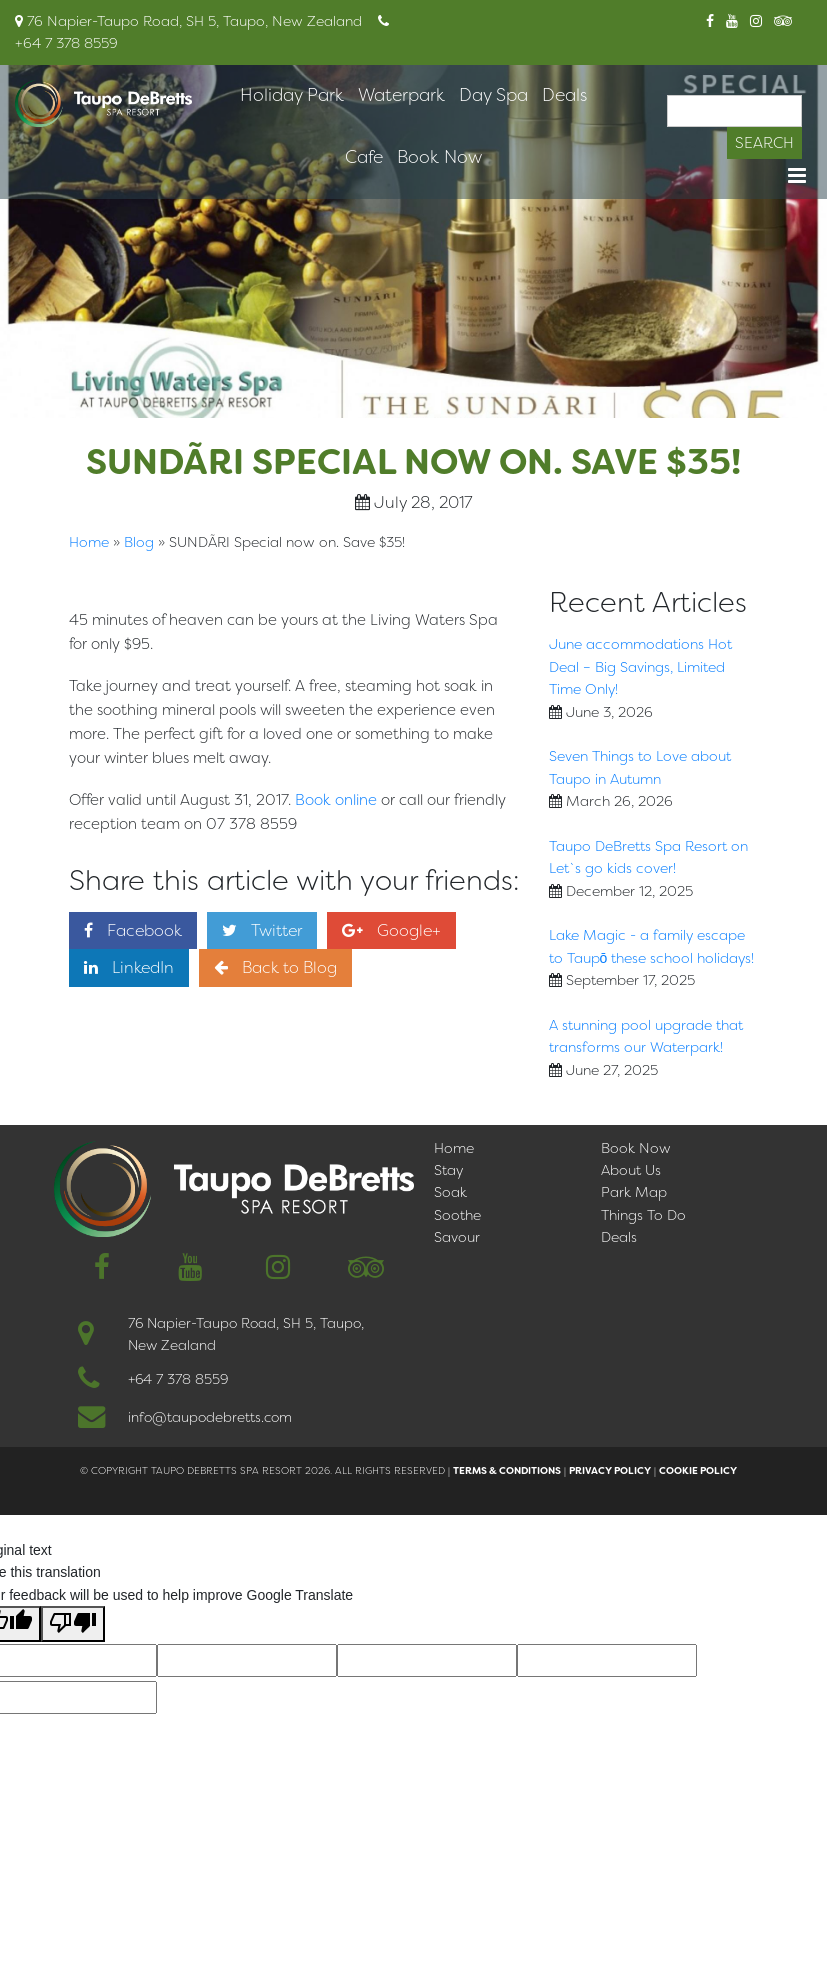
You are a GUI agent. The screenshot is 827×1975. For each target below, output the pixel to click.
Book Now (439, 157)
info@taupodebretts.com (210, 1417)
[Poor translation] (73, 1624)
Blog (139, 542)
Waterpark (401, 95)
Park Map (634, 1192)
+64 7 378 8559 (178, 1379)
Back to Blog (275, 967)
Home (89, 542)
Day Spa (493, 95)
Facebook (133, 930)
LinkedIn (129, 967)
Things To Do (643, 1215)
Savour (457, 1237)
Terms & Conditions (507, 1470)
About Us (631, 1170)
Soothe (457, 1215)
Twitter (262, 930)
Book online (336, 800)
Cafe (364, 157)
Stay (448, 1170)
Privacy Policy (610, 1470)
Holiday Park (292, 95)
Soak (450, 1192)
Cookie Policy (698, 1470)
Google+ (391, 930)
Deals (564, 95)
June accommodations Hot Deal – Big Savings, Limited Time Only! (640, 666)
